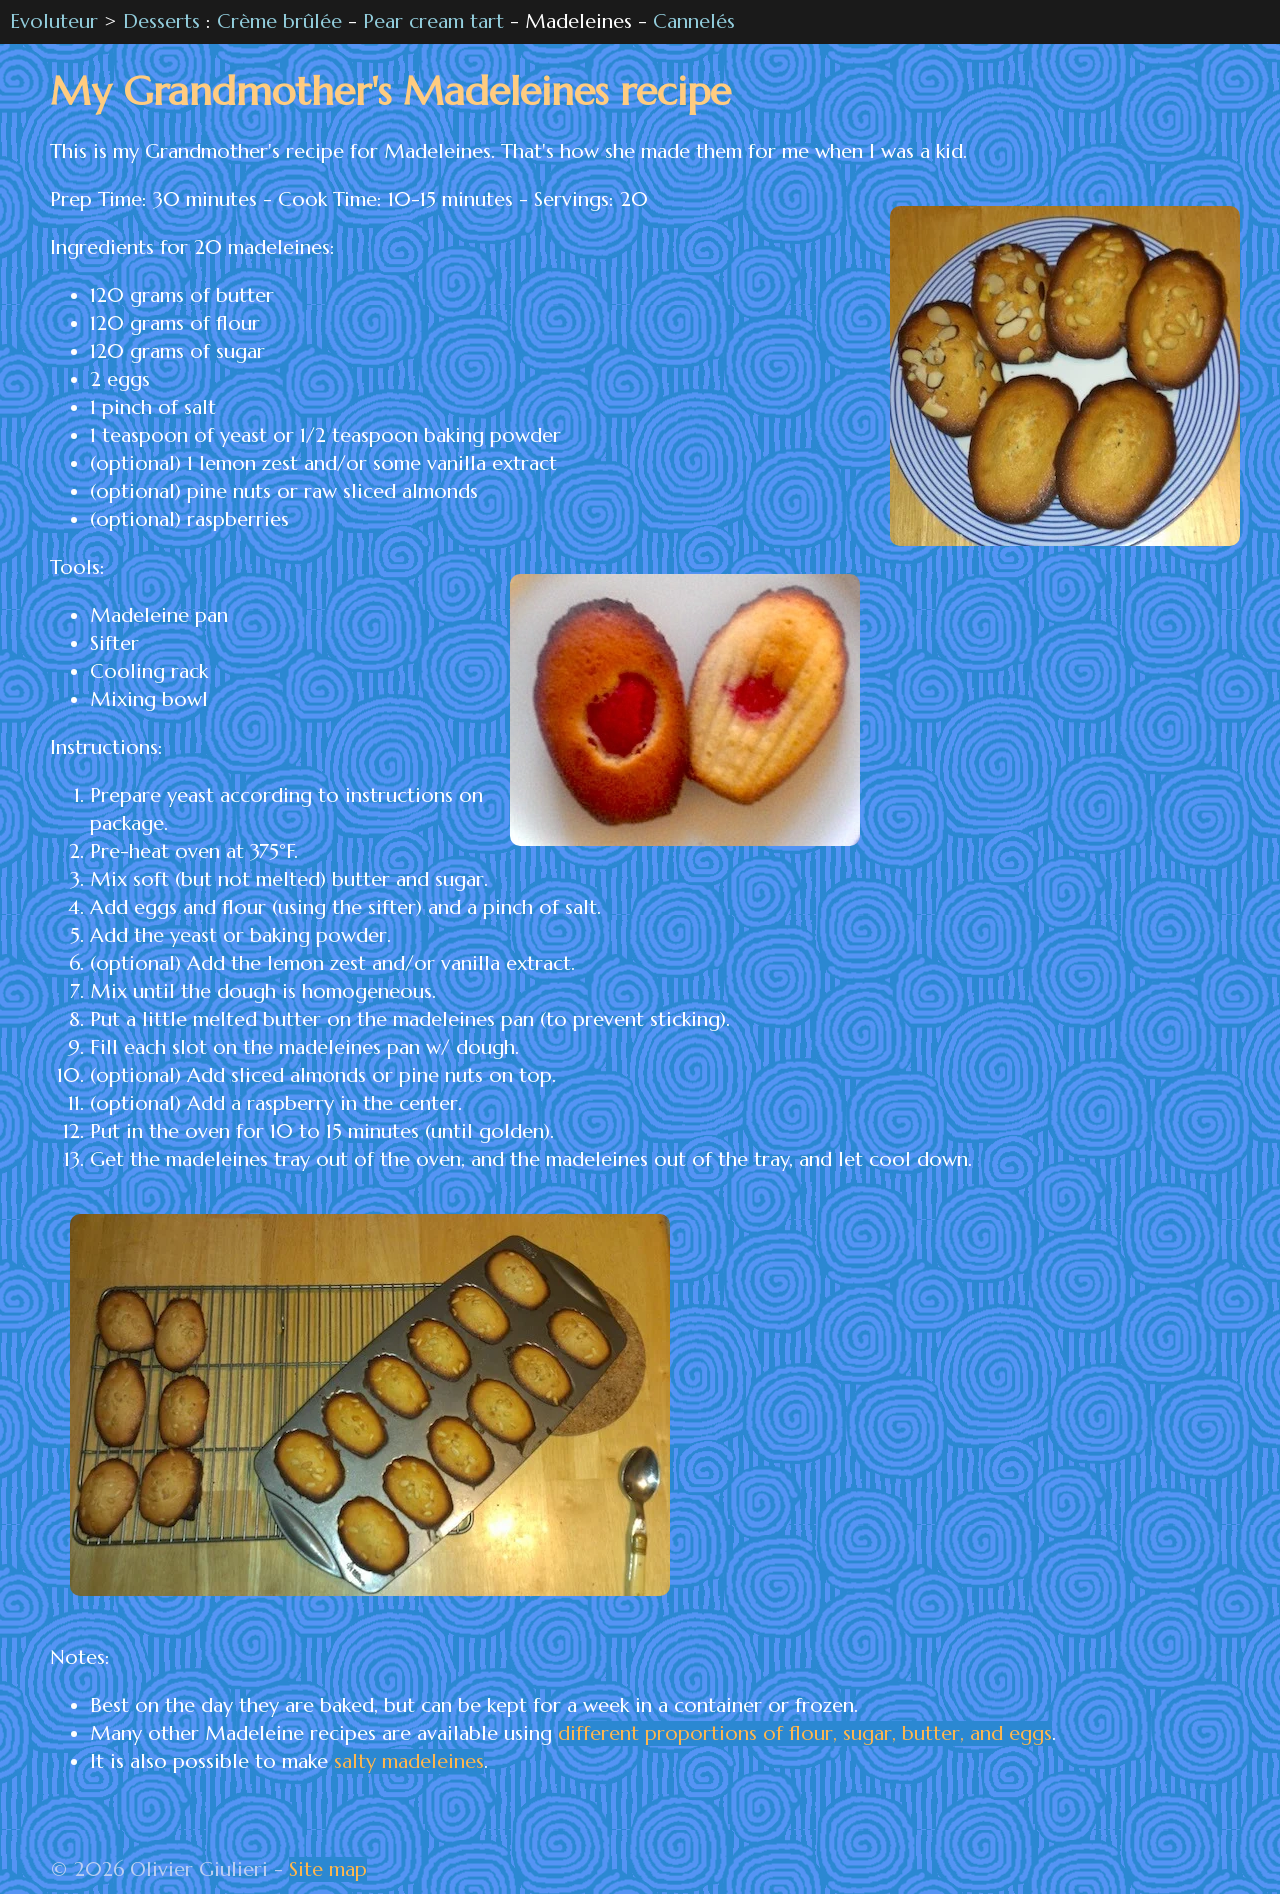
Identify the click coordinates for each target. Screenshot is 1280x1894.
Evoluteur (54, 21)
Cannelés (694, 21)
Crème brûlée (279, 21)
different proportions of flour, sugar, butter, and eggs (805, 1733)
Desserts (161, 21)
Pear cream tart (433, 21)
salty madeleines (409, 1761)
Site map (328, 1869)
